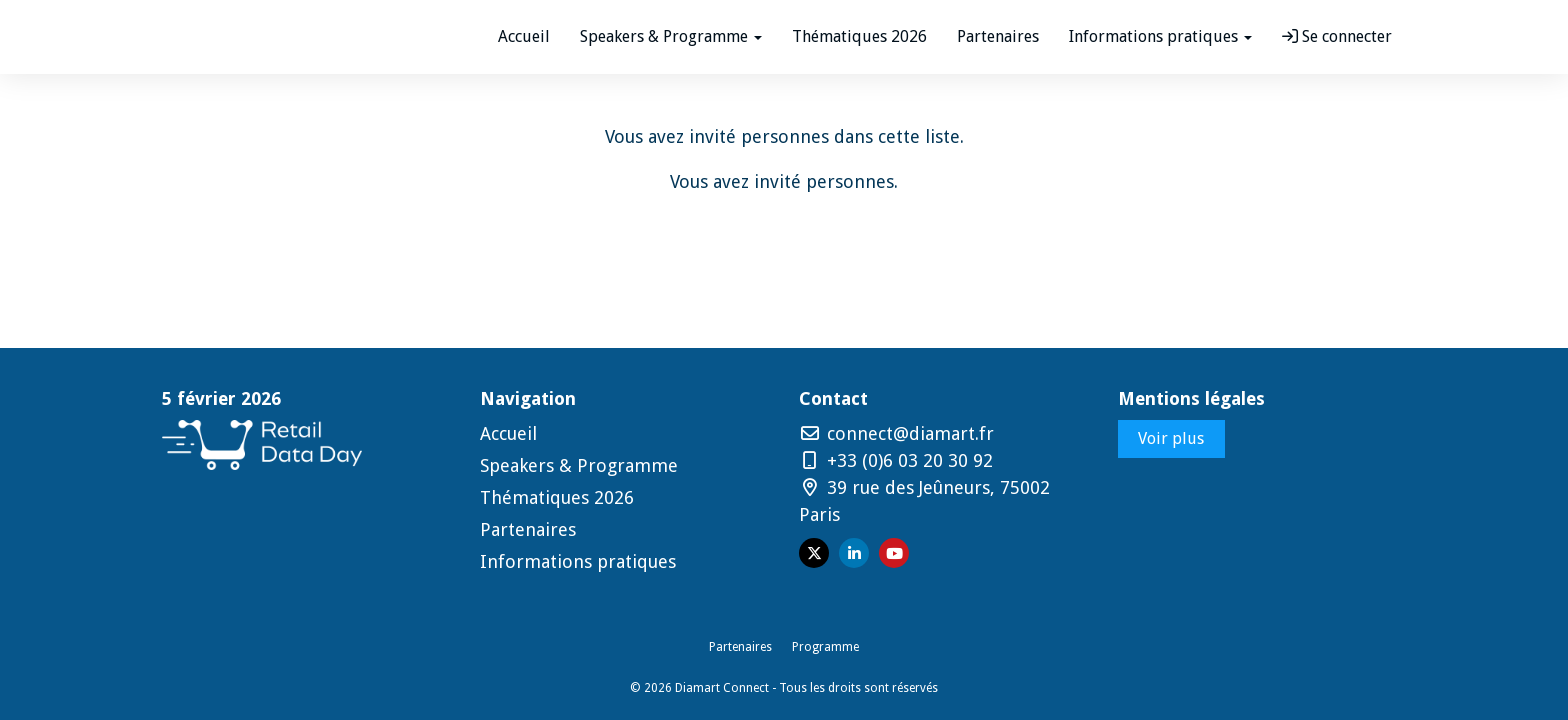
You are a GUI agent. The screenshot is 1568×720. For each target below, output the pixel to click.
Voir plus (1171, 438)
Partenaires (998, 36)
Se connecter (1337, 36)
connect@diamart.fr (896, 433)
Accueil (524, 36)
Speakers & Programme (579, 465)
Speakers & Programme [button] (671, 36)
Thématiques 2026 (859, 36)
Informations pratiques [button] (1160, 36)
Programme (825, 647)
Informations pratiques (578, 561)
